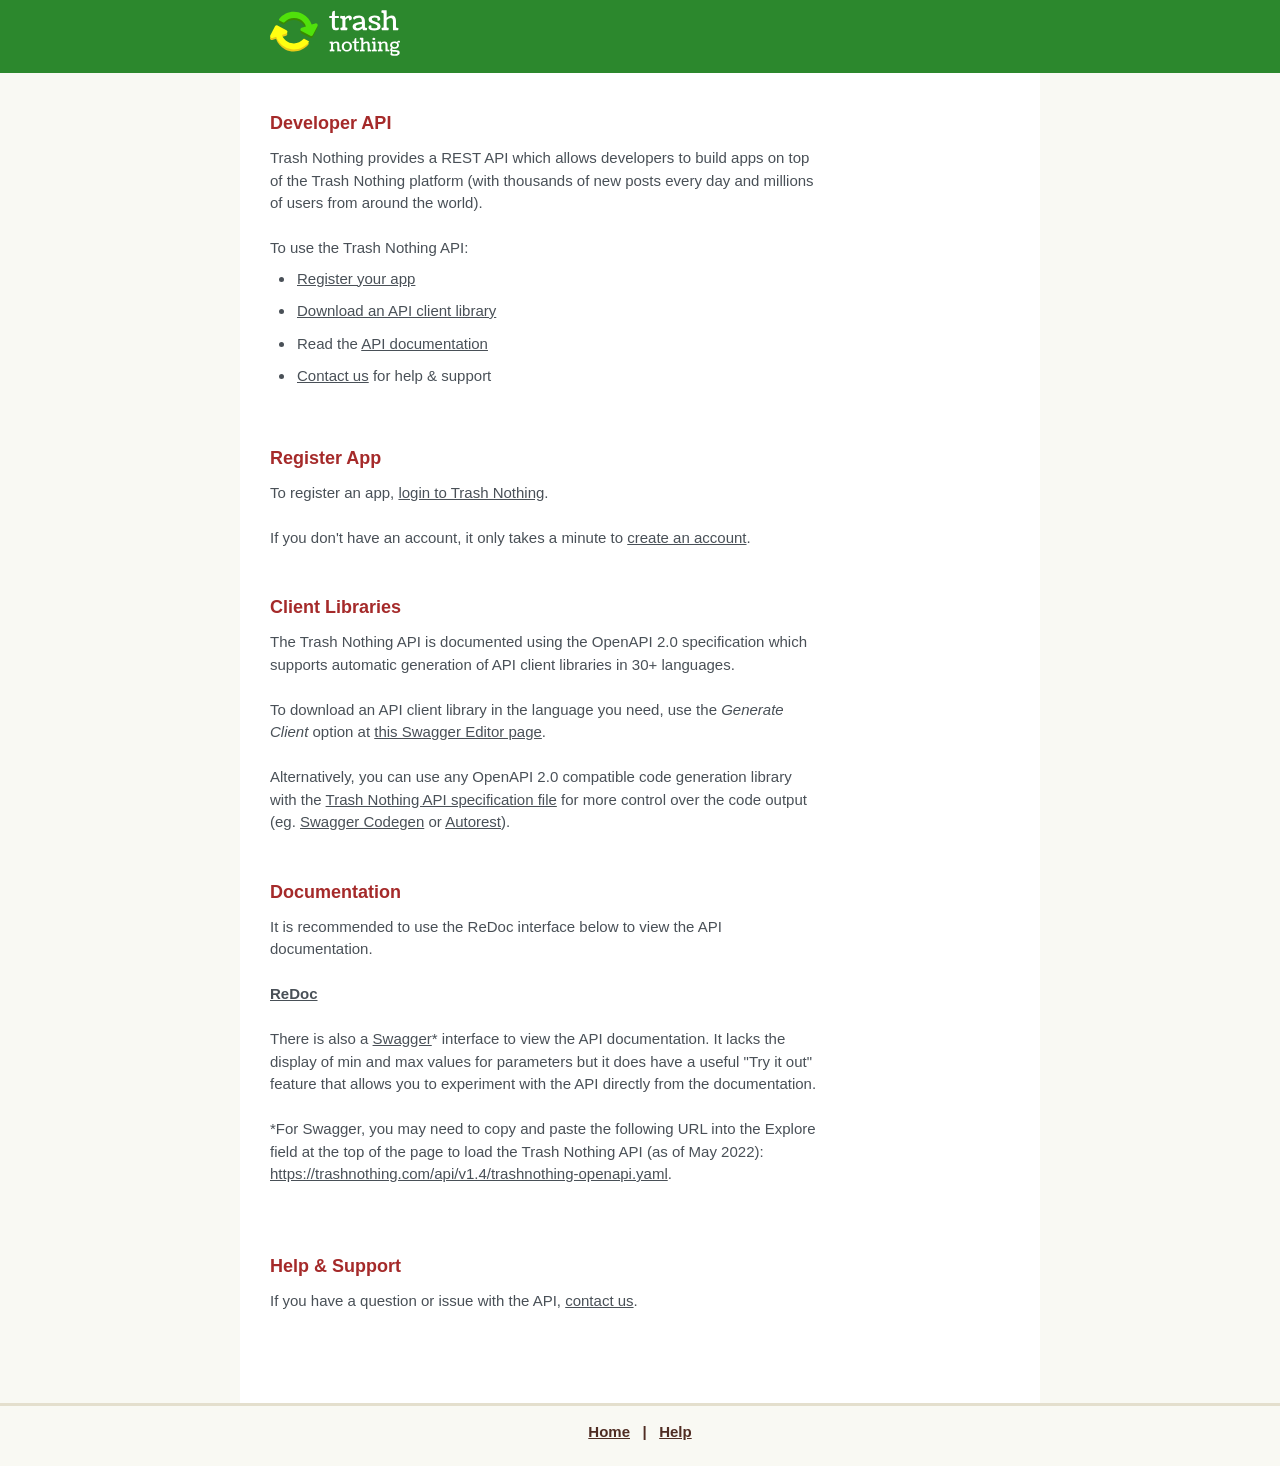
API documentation (424, 343)
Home (609, 1431)
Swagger (402, 1038)
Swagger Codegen (362, 821)
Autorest (473, 821)
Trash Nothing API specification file (441, 799)
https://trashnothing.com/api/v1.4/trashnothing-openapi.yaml (469, 1173)
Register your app (356, 278)
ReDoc (294, 993)
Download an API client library (396, 310)
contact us (599, 1300)
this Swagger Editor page (458, 731)
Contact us (333, 375)
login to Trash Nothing (471, 492)
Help (675, 1431)
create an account (686, 537)
